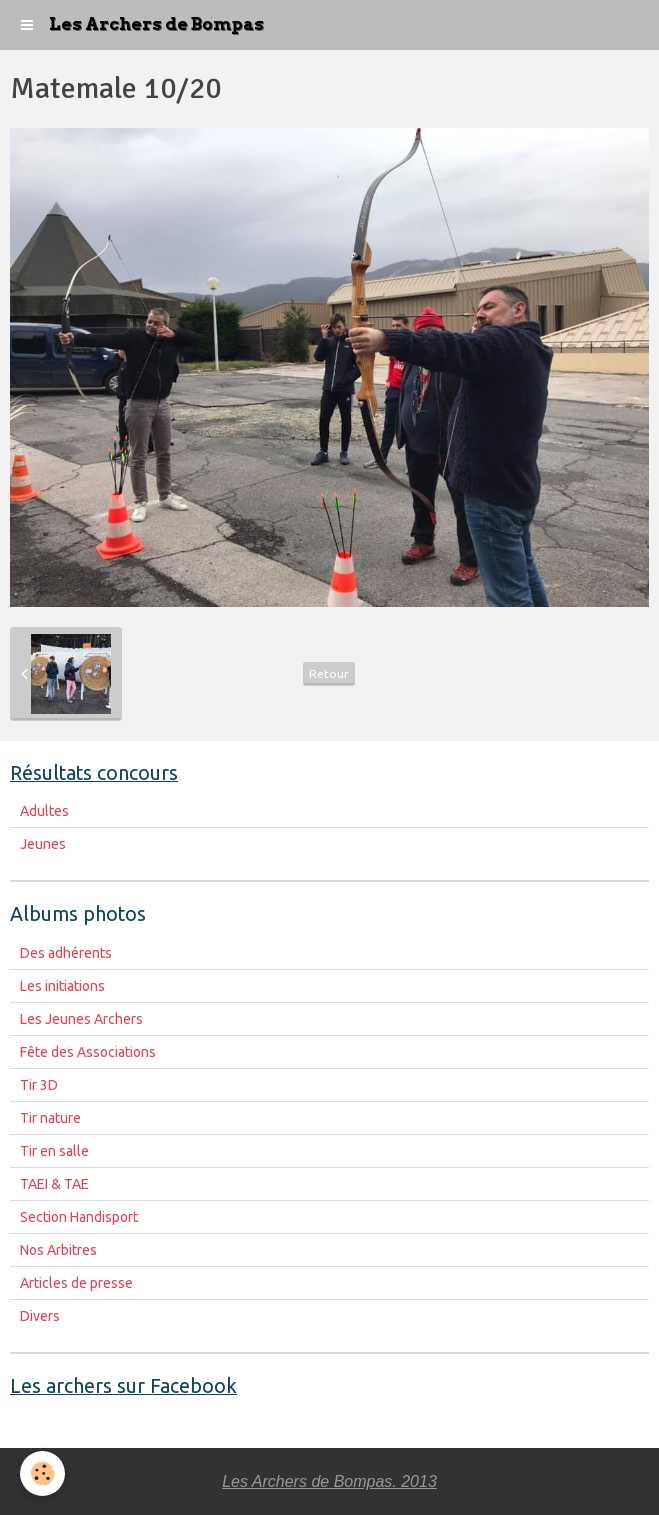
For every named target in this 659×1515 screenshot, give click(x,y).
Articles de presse (76, 1283)
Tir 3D (39, 1085)
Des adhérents (66, 953)
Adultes (44, 811)
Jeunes (43, 844)
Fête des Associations (88, 1052)
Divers (40, 1316)
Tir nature (50, 1118)
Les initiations (62, 986)
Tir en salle (54, 1151)
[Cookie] (42, 1473)
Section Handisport (79, 1217)
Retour (329, 673)
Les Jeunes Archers (81, 1019)
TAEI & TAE (54, 1184)
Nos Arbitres (58, 1250)
